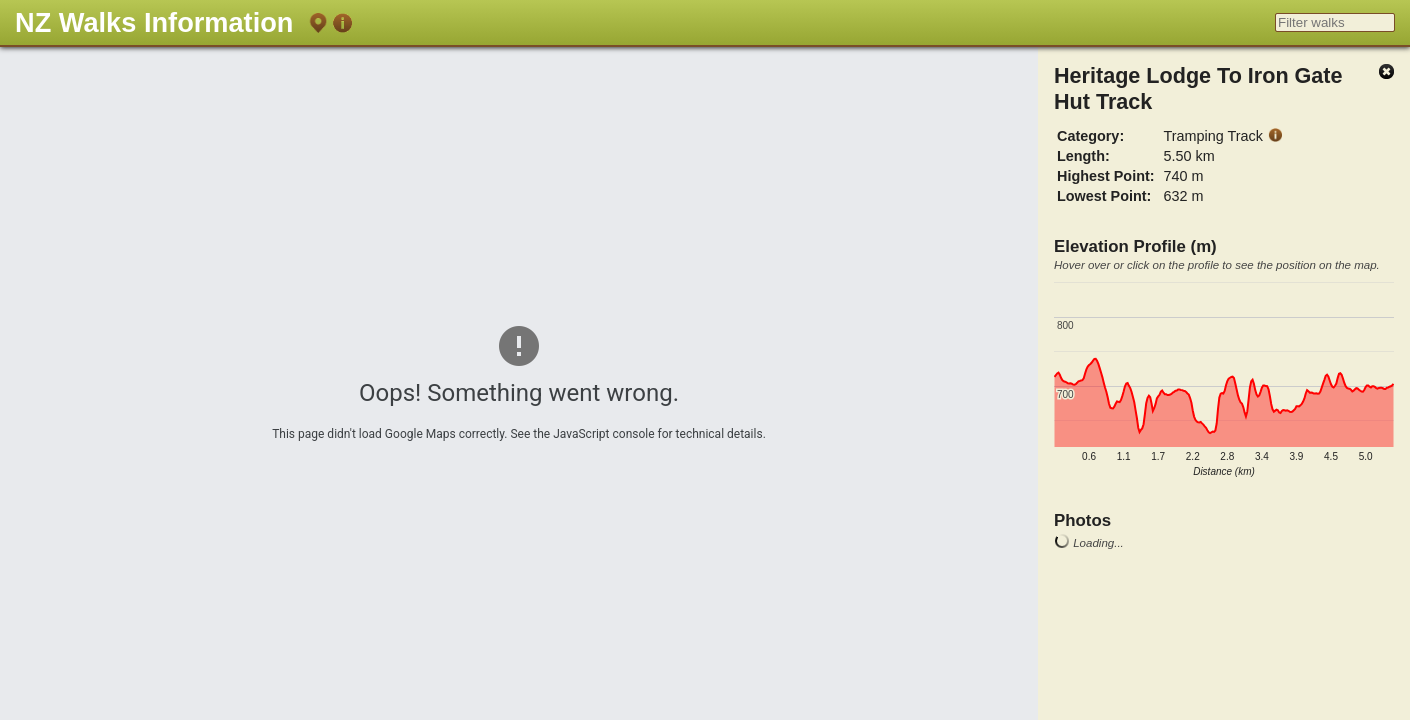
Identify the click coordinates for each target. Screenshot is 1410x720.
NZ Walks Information (154, 22)
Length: (1083, 156)
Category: (1090, 136)
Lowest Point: (1104, 196)
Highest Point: (1106, 176)
